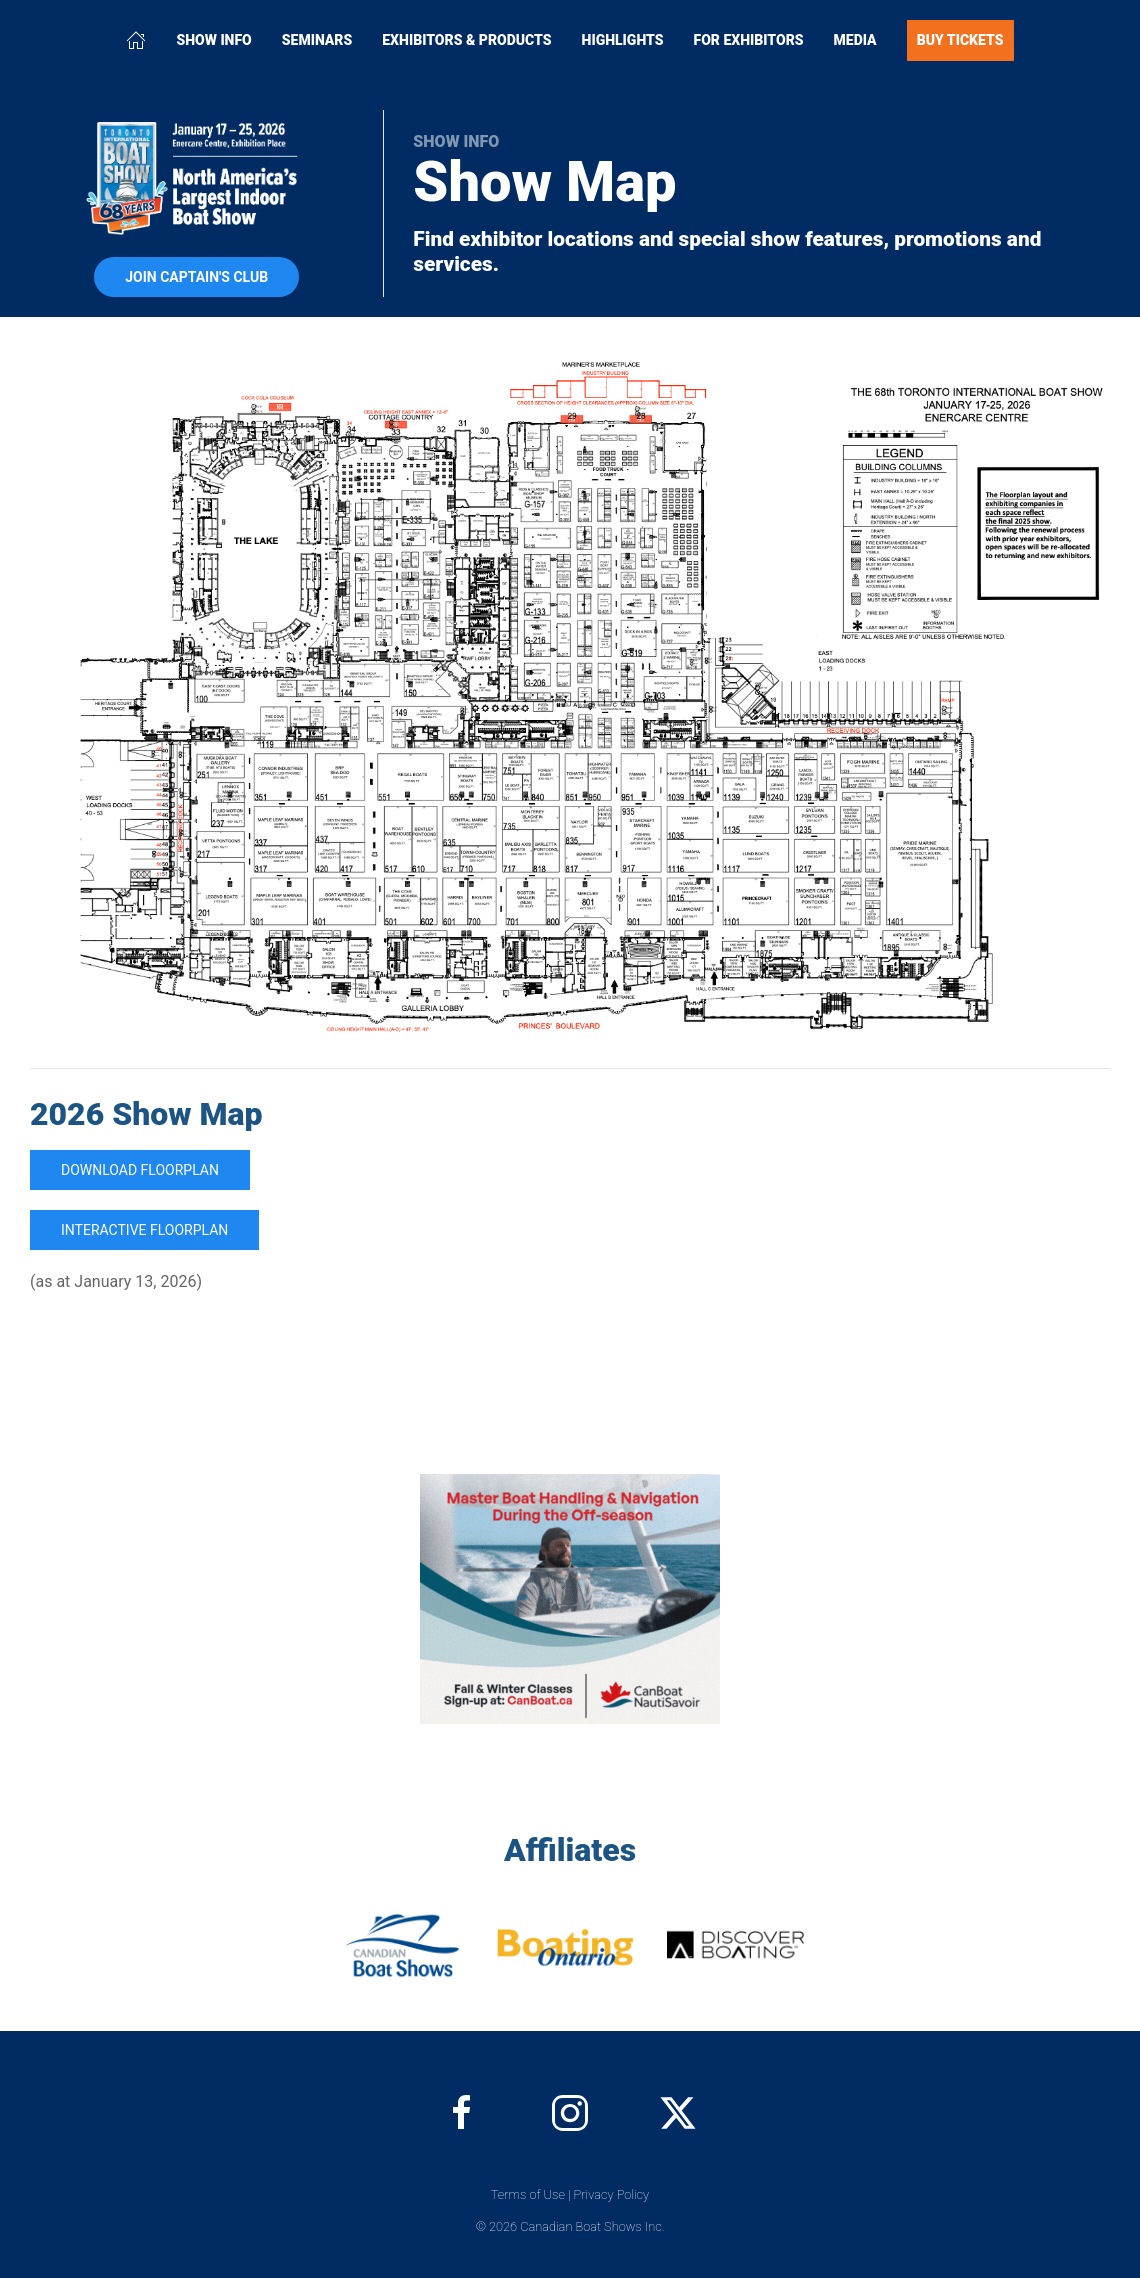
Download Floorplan (140, 1170)
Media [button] (855, 40)
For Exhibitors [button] (749, 40)
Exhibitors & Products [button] (466, 40)
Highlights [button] (623, 40)
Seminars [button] (317, 40)
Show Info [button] (213, 40)
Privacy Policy (612, 2194)
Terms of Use (528, 2194)
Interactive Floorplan (144, 1230)
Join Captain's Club (196, 277)
